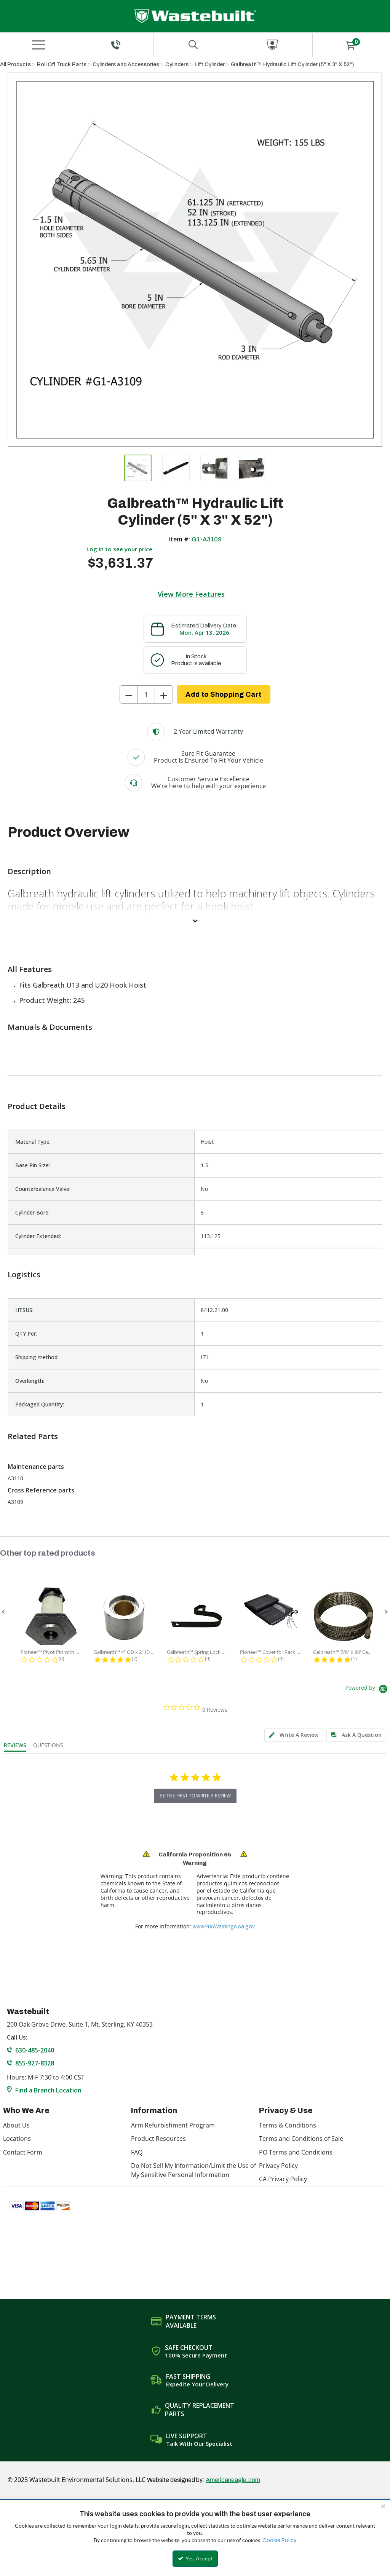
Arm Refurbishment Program (173, 2125)
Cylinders (177, 64)
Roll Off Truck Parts (61, 64)
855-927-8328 (34, 2063)
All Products (15, 64)
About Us (16, 2125)
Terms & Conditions (287, 2125)
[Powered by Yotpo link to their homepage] (367, 1689)
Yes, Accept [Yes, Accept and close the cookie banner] (195, 2558)
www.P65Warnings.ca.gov (224, 1927)
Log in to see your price (119, 549)
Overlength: (29, 1380)
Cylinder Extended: (38, 1236)
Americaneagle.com (233, 2480)
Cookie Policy (279, 2540)
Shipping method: (37, 1357)
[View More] (195, 921)
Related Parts (33, 1436)
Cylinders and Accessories (126, 64)
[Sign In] (272, 45)
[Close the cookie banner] (383, 2506)
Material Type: (33, 1141)
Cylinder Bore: (32, 1212)
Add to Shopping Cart (223, 694)
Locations (17, 2138)
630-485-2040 (34, 2050)
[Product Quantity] (146, 694)
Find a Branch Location (48, 2090)
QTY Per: (26, 1333)
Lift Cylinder (210, 64)
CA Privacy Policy (283, 2179)
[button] (3, 1612)
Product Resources (158, 2138)
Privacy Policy (278, 2165)
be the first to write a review (195, 1795)
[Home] (195, 16)
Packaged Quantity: (39, 1404)
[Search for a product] (193, 45)
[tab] (293, 1735)
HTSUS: (24, 1310)
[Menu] (38, 45)
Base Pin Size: (32, 1165)
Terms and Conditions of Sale (301, 2138)
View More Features (191, 594)
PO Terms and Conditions (295, 2152)
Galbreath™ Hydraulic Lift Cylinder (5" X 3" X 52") (292, 64)
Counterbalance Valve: (42, 1188)
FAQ (136, 2152)
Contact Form (22, 2152)
